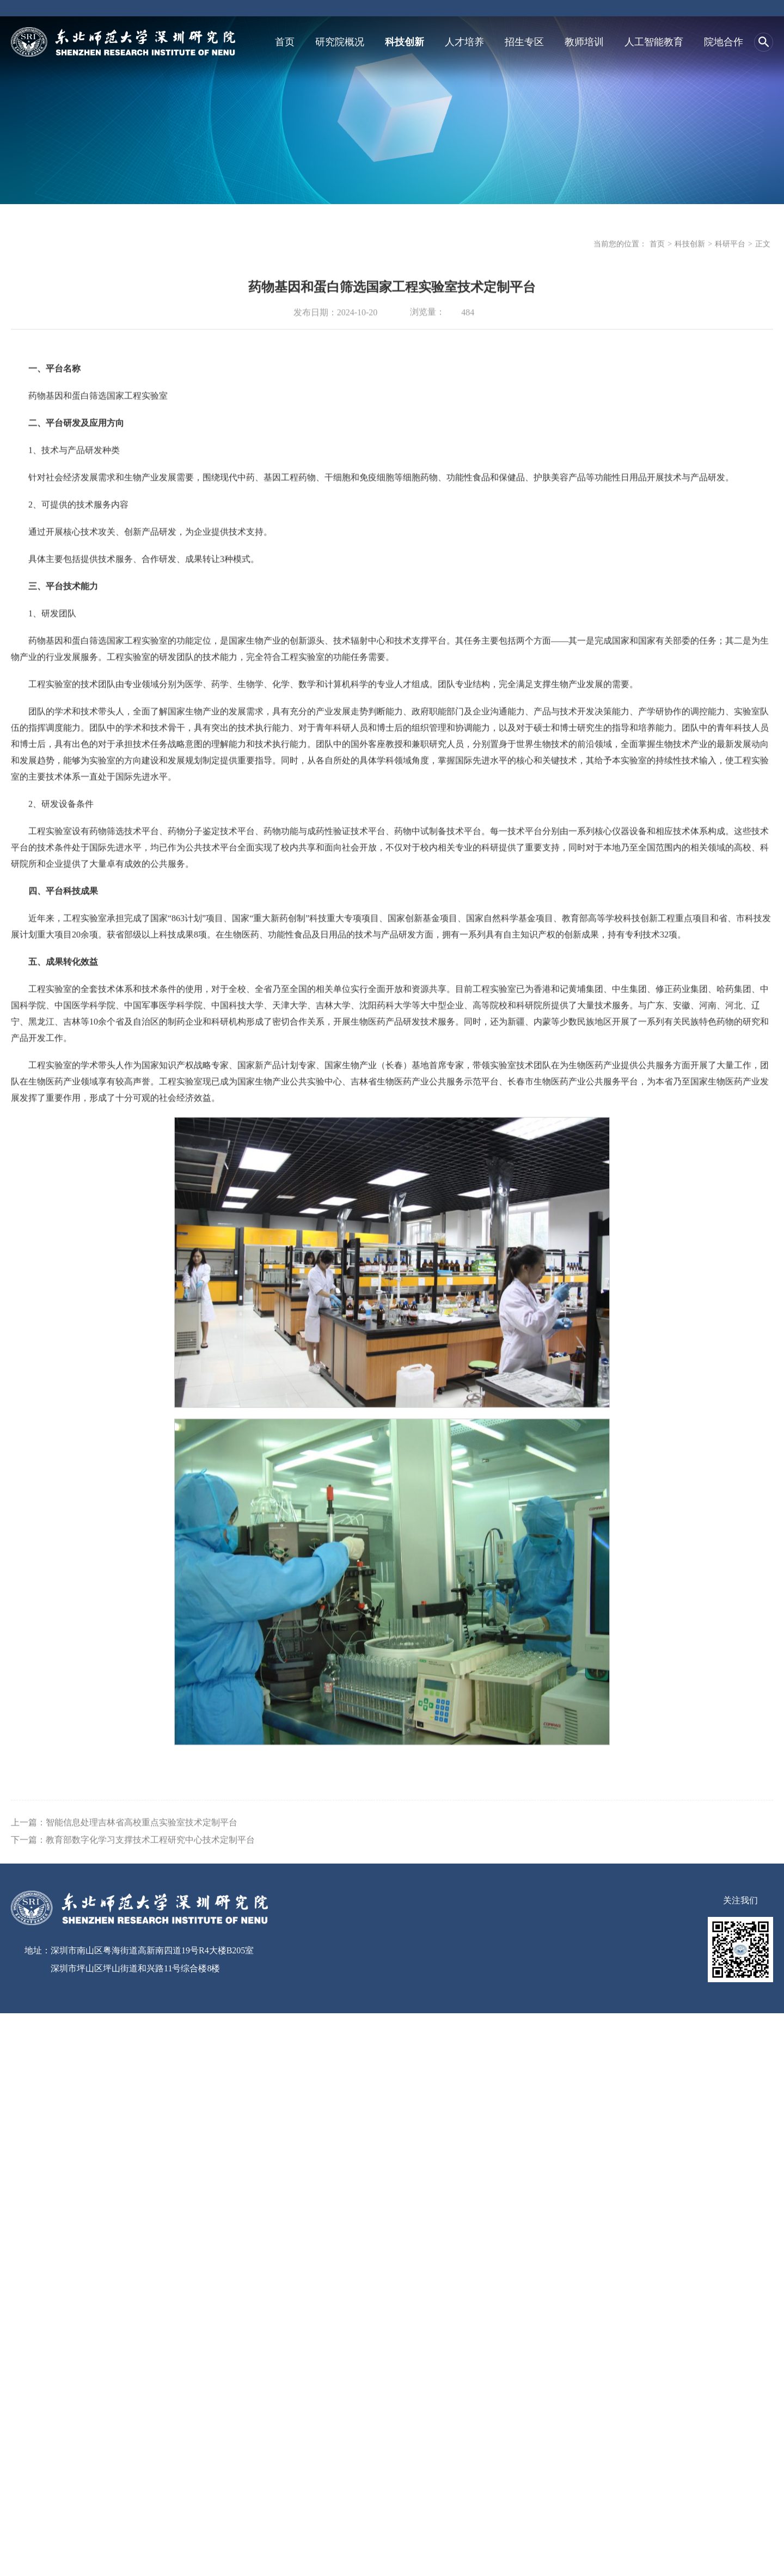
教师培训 (584, 41)
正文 (762, 247)
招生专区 (524, 41)
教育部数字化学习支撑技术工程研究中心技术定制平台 (150, 1862)
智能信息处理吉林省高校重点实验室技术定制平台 (141, 1844)
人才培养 (464, 41)
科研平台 (730, 247)
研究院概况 (339, 41)
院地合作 (723, 41)
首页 (285, 41)
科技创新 (404, 41)
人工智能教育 (653, 41)
